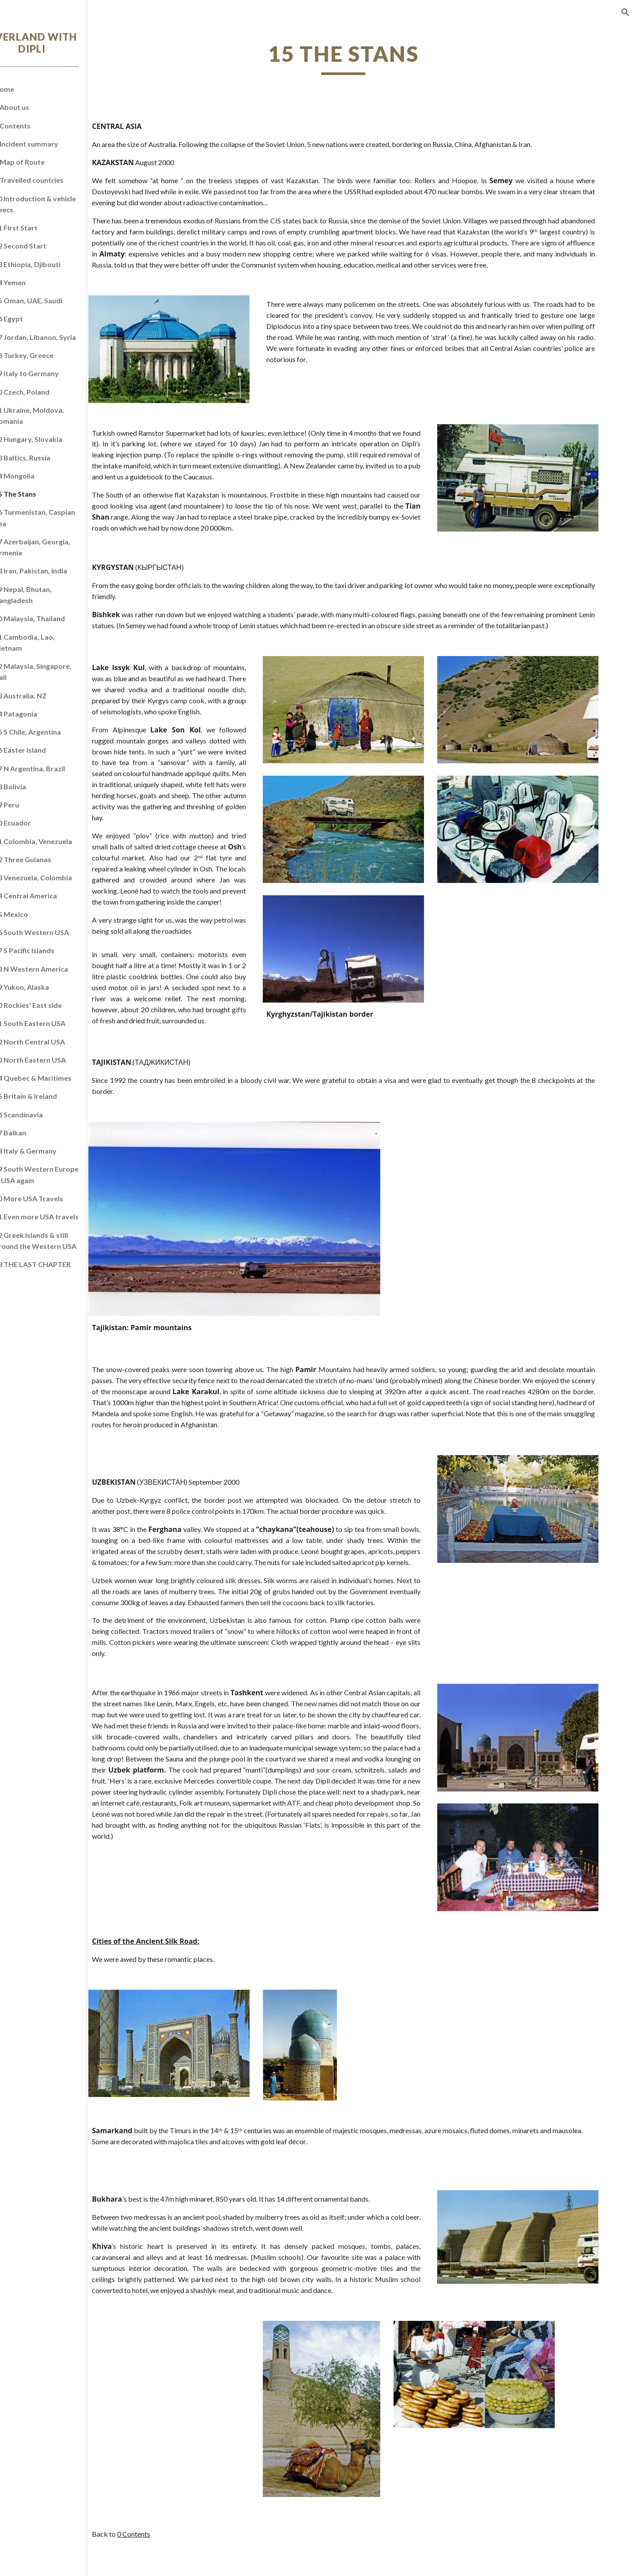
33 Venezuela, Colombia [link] (56, 877)
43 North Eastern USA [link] (53, 1060)
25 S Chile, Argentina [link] (51, 732)
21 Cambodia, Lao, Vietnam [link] (48, 642)
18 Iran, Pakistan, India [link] (54, 570)
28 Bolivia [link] (33, 786)
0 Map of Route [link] (43, 162)
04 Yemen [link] (33, 282)
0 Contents (183, 2549)
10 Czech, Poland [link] (45, 392)
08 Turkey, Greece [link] (47, 355)
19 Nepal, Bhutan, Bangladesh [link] (46, 594)
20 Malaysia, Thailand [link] (53, 618)
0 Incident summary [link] (50, 144)
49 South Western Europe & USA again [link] (60, 1174)
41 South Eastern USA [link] (53, 1023)
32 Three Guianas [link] (46, 859)
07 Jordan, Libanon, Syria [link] (58, 337)
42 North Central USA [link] (53, 1041)
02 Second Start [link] (44, 245)
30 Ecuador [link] (36, 822)
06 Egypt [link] (32, 318)
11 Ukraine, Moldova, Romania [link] (52, 415)
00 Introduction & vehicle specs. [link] (58, 204)
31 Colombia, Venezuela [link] (56, 841)
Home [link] (28, 89)
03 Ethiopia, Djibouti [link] (51, 264)
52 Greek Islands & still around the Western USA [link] (59, 1240)
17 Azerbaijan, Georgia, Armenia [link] (56, 547)
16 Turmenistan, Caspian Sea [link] (58, 517)
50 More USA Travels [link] (52, 1198)
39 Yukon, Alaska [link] (45, 987)
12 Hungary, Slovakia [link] (52, 439)
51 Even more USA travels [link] (60, 1216)
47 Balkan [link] (33, 1132)
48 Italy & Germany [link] (49, 1151)
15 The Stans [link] (39, 494)
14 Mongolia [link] (38, 475)
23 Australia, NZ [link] (44, 695)
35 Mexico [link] (34, 914)
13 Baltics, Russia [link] (46, 457)
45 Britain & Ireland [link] (49, 1096)
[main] (373, 58)
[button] (625, 12)
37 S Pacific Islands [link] (48, 950)
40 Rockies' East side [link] (51, 1005)
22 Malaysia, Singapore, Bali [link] (56, 671)
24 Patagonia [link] (39, 713)
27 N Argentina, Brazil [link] (53, 768)
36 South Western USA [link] (55, 932)
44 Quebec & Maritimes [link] (56, 1078)
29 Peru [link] (30, 804)
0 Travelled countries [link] (52, 180)
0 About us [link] (35, 107)
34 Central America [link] (49, 895)
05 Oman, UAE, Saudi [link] (52, 300)
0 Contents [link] (36, 125)
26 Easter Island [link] (43, 750)
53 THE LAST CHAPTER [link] (56, 1264)
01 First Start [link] (39, 227)
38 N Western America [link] (54, 969)
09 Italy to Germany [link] (50, 373)
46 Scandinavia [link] (42, 1114)
